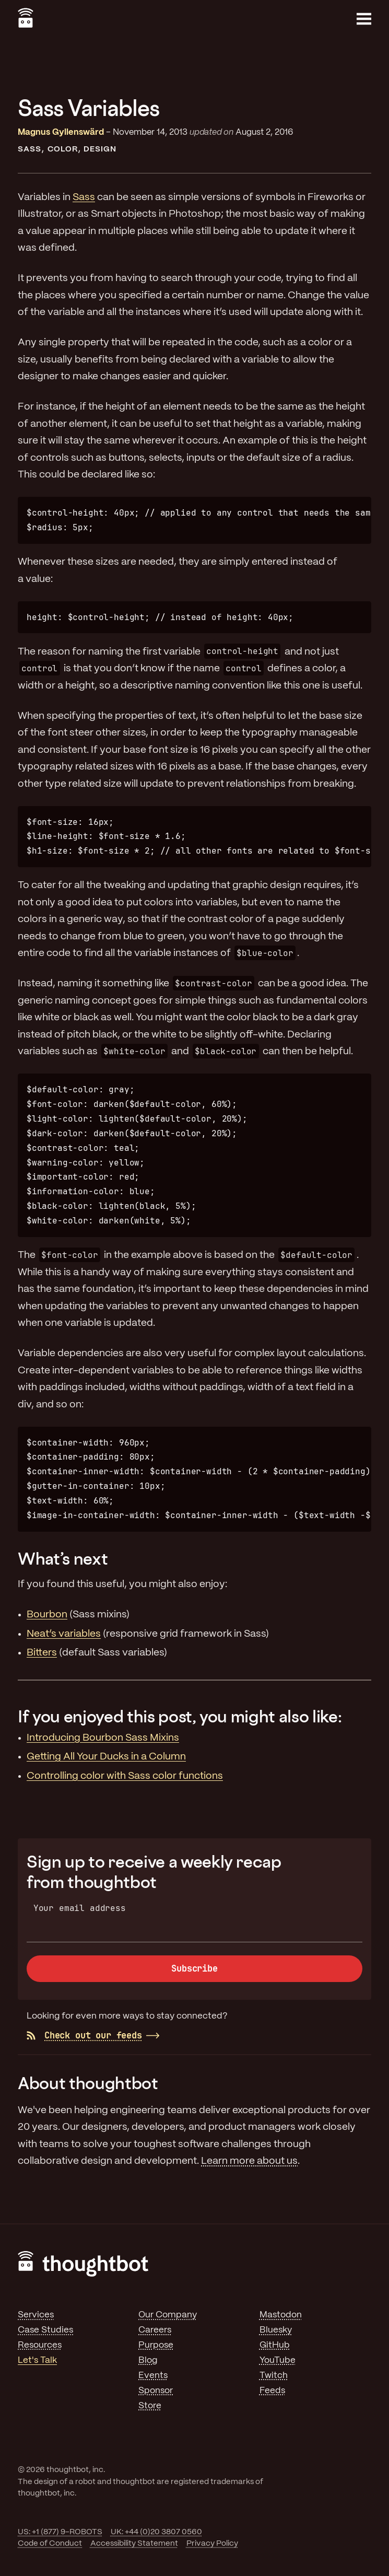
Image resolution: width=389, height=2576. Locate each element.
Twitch (274, 2375)
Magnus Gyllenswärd (61, 132)
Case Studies (45, 2330)
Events (153, 2375)
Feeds (272, 2390)
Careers (154, 2330)
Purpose (155, 2345)
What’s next (63, 1558)
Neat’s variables (64, 1634)
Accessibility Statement (134, 2543)
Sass (29, 149)
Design (100, 149)
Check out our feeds (84, 2035)
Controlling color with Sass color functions (125, 1776)
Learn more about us (249, 2161)
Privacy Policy (212, 2543)
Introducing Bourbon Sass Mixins (103, 1738)
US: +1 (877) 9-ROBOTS (60, 2532)
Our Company (167, 2315)
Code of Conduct (50, 2543)
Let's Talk (37, 2360)
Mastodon (281, 2315)
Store (149, 2406)
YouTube (278, 2360)
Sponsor (155, 2390)
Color (63, 149)
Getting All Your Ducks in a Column (106, 1757)
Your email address (79, 1908)
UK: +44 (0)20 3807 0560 (156, 2532)
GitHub (275, 2345)
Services (36, 2315)
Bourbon (47, 1614)
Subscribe (194, 1968)
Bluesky (276, 2330)
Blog (147, 2360)
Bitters (42, 1653)
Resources (40, 2345)
